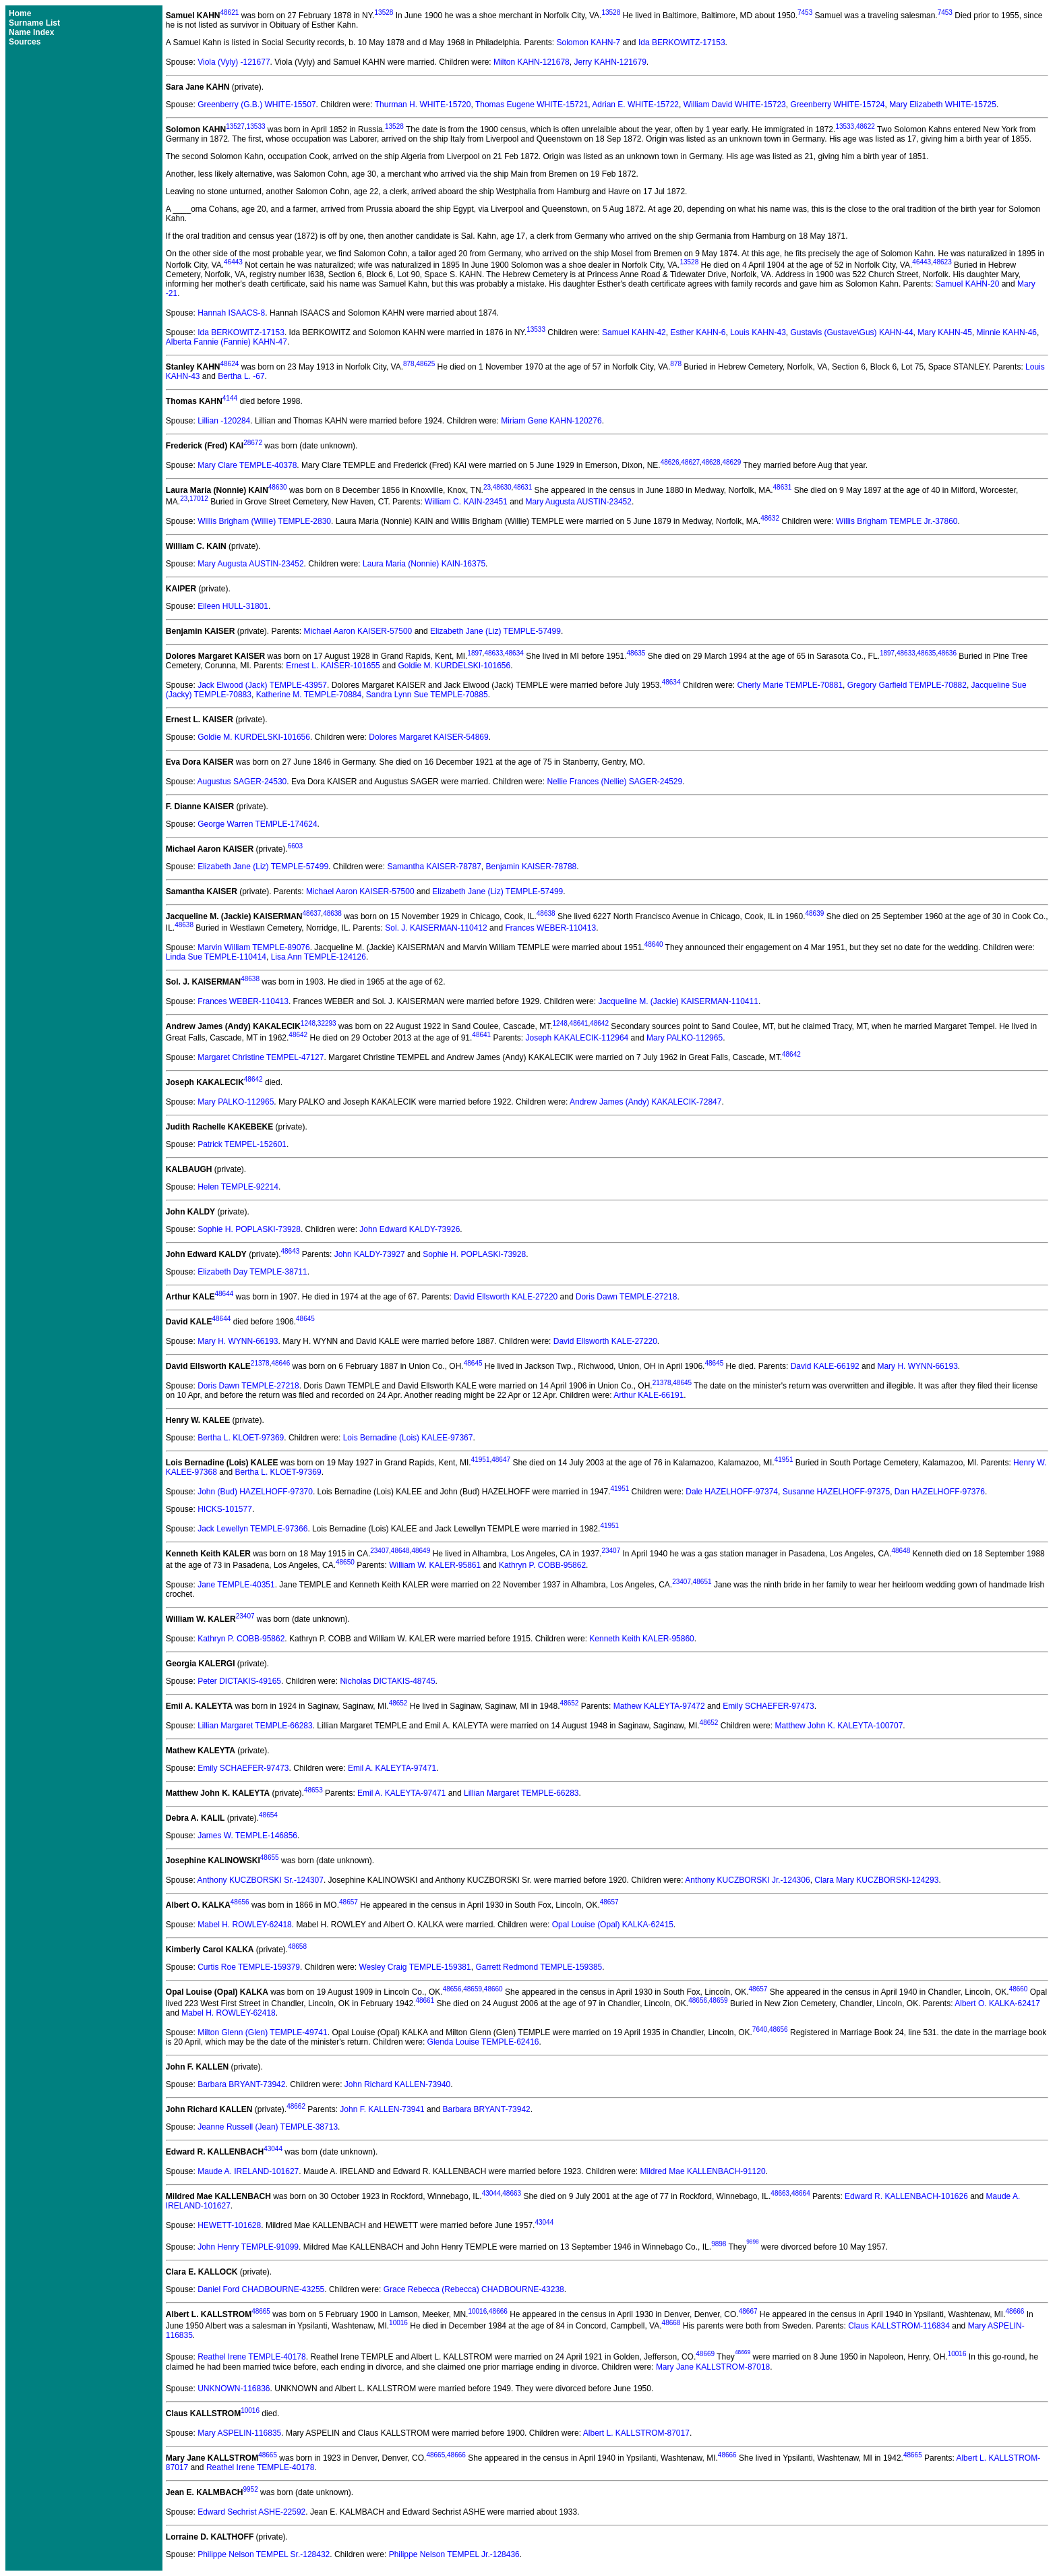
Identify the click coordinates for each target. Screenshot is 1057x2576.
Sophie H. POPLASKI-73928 (249, 1229)
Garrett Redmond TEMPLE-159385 (538, 1967)
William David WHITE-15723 (735, 104)
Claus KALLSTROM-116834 (899, 2326)
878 (409, 364)
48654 (268, 1815)
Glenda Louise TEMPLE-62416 (483, 2042)
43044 (273, 2149)
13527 (235, 126)
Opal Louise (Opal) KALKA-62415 (612, 1924)
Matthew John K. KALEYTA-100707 (839, 1725)
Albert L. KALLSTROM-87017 (636, 2433)
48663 (511, 2193)
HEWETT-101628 (229, 2225)
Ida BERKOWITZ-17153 (681, 42)
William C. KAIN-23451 (466, 501)
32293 (327, 1023)
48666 (498, 2311)
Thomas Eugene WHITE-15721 (531, 104)
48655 (269, 1857)
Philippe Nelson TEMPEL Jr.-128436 (454, 2554)
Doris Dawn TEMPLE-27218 (626, 1296)
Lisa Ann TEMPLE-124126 (318, 957)
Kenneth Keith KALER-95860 (641, 1638)
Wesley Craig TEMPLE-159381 (415, 1967)
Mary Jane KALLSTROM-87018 (713, 2367)
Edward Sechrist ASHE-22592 (251, 2512)
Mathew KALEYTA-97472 (659, 1706)
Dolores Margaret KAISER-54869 (428, 737)
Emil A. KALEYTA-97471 (392, 1768)
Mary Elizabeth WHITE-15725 (942, 104)
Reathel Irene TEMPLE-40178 (252, 2357)
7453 (804, 12)
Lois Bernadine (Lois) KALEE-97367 (408, 1437)
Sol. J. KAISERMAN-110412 (436, 928)
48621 (229, 12)
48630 (277, 487)
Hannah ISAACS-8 (231, 313)
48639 (815, 913)
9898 (718, 2244)
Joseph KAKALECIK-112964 (577, 1038)
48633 (493, 653)
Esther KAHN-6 (697, 332)
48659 (472, 1989)
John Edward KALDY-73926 (409, 1229)
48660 (493, 1989)
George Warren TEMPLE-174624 (257, 824)
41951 (480, 1459)
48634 (514, 653)
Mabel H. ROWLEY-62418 (245, 1924)
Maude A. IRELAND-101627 (248, 2171)
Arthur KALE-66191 (648, 1395)
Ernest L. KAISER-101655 (333, 665)
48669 (705, 2354)
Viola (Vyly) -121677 (234, 62)
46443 (233, 262)
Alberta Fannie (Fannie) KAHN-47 (226, 342)
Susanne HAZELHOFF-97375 (836, 1491)
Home (20, 13)
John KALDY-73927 (369, 1254)
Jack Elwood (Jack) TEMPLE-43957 (262, 685)
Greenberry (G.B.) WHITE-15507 (256, 104)
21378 (260, 1363)
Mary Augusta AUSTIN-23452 (579, 501)
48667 (748, 2311)
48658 (297, 1946)
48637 (312, 913)
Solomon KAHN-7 (588, 42)
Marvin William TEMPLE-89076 (254, 947)
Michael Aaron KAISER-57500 (358, 631)
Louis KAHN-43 (758, 332)
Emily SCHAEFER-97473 (768, 1706)
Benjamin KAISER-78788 (531, 866)
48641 (579, 1023)
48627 (690, 462)
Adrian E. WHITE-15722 (635, 104)
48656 (240, 1902)
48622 (865, 126)
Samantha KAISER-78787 (434, 866)
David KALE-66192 (825, 1366)
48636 (947, 653)
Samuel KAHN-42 (634, 332)
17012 (198, 498)
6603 (295, 846)
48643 (290, 1251)
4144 (229, 398)
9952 (250, 2489)
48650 (345, 1562)
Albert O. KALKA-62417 (997, 2003)
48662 (295, 2106)
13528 (384, 12)
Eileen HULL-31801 (233, 606)
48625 (425, 364)
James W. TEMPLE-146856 (247, 1835)
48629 (731, 462)
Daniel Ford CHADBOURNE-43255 (261, 2289)
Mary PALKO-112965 (684, 1038)
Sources (24, 42)
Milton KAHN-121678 (531, 62)
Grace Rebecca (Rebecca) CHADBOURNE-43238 (474, 2289)
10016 (477, 2311)
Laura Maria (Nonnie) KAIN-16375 (424, 563)
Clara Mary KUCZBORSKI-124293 (876, 1880)
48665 (260, 2311)
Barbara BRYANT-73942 (241, 2084)
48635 (636, 653)
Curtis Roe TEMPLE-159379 (249, 1967)
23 (487, 487)
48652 (398, 1703)
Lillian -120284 (224, 421)
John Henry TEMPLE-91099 (248, 2247)
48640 (653, 944)
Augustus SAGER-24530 (242, 781)
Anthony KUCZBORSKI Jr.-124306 (747, 1880)
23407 (379, 1550)
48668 (671, 2322)
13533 (256, 126)
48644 (223, 1293)
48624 (229, 364)
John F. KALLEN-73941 (382, 2109)
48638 (332, 913)
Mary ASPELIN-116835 (239, 2433)
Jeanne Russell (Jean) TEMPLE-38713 (268, 2127)
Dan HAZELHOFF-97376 (940, 1491)
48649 (420, 1550)
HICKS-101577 (225, 1509)
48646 (280, 1363)
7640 (759, 2029)
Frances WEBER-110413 (550, 928)
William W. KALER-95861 (435, 1565)
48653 (313, 1790)
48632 (769, 518)
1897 (474, 653)
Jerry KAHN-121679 (610, 62)
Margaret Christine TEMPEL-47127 (261, 1057)
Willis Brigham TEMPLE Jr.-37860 (897, 521)
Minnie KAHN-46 (1007, 332)
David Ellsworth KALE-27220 (505, 1296)
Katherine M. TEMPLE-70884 (309, 694)
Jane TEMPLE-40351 (236, 1584)
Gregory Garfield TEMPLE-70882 (907, 685)
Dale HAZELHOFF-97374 (732, 1491)
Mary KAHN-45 (944, 332)
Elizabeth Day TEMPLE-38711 (252, 1272)
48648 (400, 1550)
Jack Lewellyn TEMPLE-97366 (252, 1528)
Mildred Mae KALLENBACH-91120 (703, 2171)
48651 (702, 1581)
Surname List (34, 23)
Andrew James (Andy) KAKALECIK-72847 (645, 1102)
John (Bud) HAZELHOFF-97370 (255, 1491)
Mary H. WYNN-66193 (238, 1341)
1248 (308, 1023)
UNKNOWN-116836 (234, 2388)
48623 (942, 262)
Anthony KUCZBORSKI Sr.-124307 (261, 1880)
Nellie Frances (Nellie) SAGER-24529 (614, 781)
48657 (348, 1902)
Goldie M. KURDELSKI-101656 (454, 665)
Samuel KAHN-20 (968, 284)
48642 (599, 1023)
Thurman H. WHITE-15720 (423, 104)
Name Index (31, 32)
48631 (522, 487)
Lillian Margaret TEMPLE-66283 (255, 1725)
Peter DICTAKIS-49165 (239, 1681)
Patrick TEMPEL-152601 (242, 1144)
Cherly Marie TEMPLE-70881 (790, 685)
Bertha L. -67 (241, 376)
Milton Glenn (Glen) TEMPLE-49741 (263, 2032)
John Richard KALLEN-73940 (397, 2084)
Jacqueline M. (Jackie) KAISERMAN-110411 (678, 1001)
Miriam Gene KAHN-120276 (551, 421)
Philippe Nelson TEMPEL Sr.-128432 (264, 2554)
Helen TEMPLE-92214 (238, 1187)
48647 (500, 1459)
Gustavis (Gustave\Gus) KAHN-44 (852, 332)
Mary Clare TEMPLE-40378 (247, 465)
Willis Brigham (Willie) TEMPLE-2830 (264, 521)
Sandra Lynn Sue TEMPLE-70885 (427, 694)
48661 (424, 2000)
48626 (670, 462)
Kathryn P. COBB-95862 (542, 1565)
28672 (252, 442)
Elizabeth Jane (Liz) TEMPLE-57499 (495, 631)
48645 (305, 1318)
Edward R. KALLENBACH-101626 (906, 2196)
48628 (711, 462)
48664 (800, 2193)
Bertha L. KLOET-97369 (241, 1437)
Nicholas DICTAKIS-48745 (387, 1681)
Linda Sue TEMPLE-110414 (216, 957)
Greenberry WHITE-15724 (837, 104)
